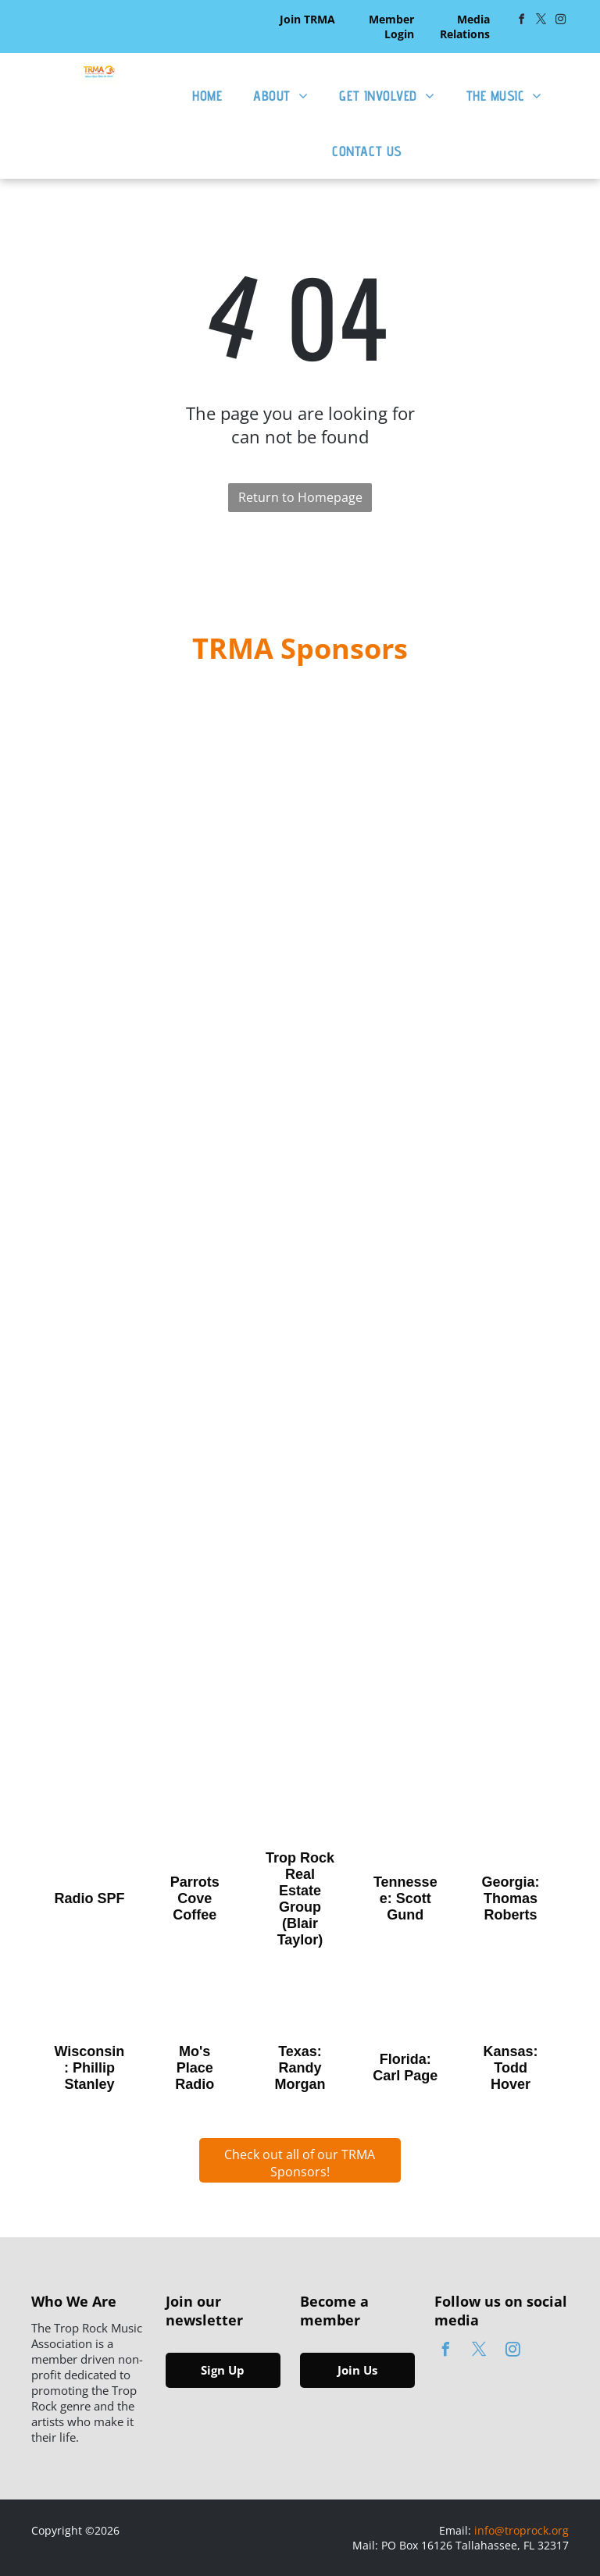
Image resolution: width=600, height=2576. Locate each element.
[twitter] (541, 21)
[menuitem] (207, 95)
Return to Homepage (300, 497)
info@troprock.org (521, 2530)
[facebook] (522, 21)
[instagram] (561, 21)
